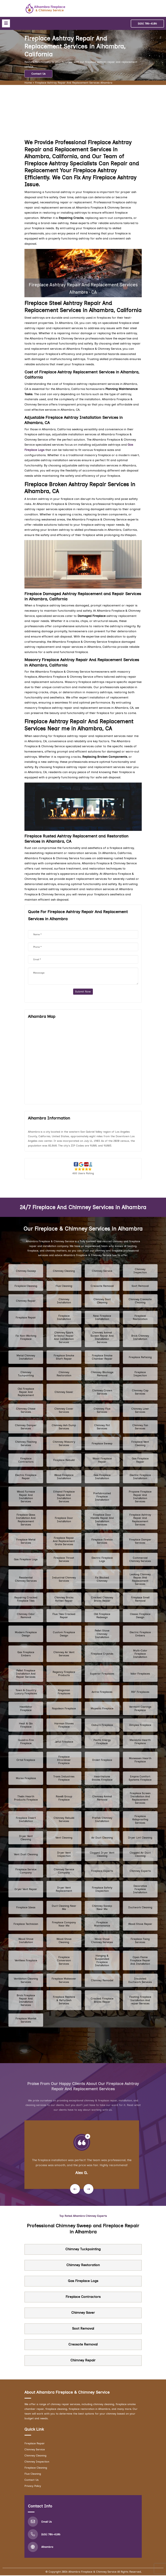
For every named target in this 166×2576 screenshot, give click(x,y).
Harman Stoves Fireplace (64, 1725)
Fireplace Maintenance (102, 1924)
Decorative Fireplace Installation (140, 1889)
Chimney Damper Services (26, 1427)
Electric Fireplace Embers (140, 1634)
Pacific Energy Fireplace (102, 1742)
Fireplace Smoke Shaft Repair (64, 1357)
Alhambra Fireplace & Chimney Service (92, 2572)
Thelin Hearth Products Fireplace (26, 1798)
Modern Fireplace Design (26, 1634)
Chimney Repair (26, 1301)
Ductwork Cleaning (140, 1907)
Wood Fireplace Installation (63, 1477)
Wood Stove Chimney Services (102, 1941)
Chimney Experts (140, 1871)
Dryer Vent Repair (25, 1889)
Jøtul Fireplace (64, 1742)
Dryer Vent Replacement (64, 1889)
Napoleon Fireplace (64, 1709)
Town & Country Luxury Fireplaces (26, 1692)
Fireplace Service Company (25, 1871)
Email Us (46, 2522)
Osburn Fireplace (102, 1725)
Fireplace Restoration (140, 1318)
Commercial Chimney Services (140, 1560)
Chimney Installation (64, 1301)
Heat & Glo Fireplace (26, 1725)
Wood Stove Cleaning (63, 1941)
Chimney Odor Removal (26, 1616)
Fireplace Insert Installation (26, 1820)
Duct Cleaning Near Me (64, 1908)
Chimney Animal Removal (102, 1798)
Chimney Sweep (26, 1271)
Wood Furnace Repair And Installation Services (26, 1497)
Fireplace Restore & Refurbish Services (64, 2000)
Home (28, 83)
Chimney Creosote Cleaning (140, 1301)
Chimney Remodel (102, 1980)
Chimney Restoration (64, 1374)
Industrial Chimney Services (64, 1579)
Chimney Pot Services (102, 1427)
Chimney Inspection (140, 1271)
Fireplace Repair (26, 1318)
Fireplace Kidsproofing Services (140, 1820)
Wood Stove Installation (25, 1941)
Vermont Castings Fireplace (140, 1709)
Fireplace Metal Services (25, 1541)
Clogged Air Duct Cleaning (140, 1855)
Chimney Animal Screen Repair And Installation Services (102, 1337)
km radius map (83, 1062)
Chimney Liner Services (140, 1411)
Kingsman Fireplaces (64, 1692)
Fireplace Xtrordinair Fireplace (64, 1760)
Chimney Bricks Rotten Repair (63, 1599)
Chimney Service (102, 1271)
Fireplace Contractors (26, 1460)
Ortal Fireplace (26, 1760)
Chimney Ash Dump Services (64, 1427)
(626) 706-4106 (147, 23)
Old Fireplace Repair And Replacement (26, 1392)
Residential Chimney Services (26, 1579)
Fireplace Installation (64, 1318)
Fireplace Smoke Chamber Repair (102, 1357)
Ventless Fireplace (26, 1961)
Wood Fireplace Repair (102, 1460)
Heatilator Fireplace (26, 1709)
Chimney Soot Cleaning (102, 1301)
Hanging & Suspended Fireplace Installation (102, 1961)
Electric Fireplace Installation (140, 1477)
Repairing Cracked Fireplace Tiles (25, 1599)
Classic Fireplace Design (140, 1616)
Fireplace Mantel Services (26, 2020)
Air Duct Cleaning (102, 1838)
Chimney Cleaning (64, 1271)
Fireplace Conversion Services (64, 1961)
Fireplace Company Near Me (64, 1924)
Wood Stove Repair (140, 1924)
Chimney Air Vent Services (63, 1654)
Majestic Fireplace (102, 1709)
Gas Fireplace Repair (140, 1460)
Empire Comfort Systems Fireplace (140, 1778)
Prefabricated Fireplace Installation (102, 1497)
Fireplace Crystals (102, 1654)
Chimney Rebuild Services (64, 1820)
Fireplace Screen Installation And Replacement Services (140, 1798)
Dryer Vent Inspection (64, 1855)
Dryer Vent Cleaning (26, 1838)
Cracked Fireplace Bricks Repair (102, 2000)
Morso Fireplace (26, 1778)
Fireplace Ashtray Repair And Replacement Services (140, 1520)
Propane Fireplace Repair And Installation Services (140, 1497)
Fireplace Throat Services (64, 1560)
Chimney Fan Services (140, 1427)
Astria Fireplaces (102, 1692)
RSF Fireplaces (140, 1692)
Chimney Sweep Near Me (102, 1908)
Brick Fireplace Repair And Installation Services (26, 2000)
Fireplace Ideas (25, 1907)
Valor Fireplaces (140, 1674)
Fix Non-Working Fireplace (26, 1338)
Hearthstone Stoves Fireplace (102, 1778)
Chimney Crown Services (102, 1392)
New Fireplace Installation (102, 1318)
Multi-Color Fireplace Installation (140, 1654)
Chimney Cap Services (140, 1392)
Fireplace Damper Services (140, 1541)
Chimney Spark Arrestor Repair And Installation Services (64, 1337)
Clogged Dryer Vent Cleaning (102, 1855)
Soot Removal (140, 1286)
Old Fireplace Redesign (102, 1616)
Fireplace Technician (25, 1924)
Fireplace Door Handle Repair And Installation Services (102, 1520)
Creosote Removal (102, 1286)
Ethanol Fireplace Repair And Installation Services (64, 1497)
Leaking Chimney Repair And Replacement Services (140, 1579)
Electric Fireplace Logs (102, 1560)
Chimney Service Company (64, 1871)
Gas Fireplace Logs (26, 1559)
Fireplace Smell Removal (140, 1599)
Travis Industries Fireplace (63, 1778)
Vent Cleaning (63, 1838)
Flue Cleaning (64, 1286)
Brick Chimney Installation (140, 1338)
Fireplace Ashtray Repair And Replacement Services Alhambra (73, 83)
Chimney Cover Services (63, 1411)
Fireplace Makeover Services (64, 1981)
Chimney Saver (64, 1392)
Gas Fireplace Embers (25, 1654)
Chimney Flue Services (102, 1411)
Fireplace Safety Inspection (102, 1889)
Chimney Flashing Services (26, 1444)
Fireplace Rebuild (64, 1460)
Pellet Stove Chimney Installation (102, 1634)
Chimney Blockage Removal (102, 1374)
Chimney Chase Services (25, 1411)
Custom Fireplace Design (64, 1634)
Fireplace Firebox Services (102, 1541)
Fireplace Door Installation (64, 1520)
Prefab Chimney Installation (102, 1820)
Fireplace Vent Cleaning (140, 1444)
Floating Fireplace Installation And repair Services (140, 2000)
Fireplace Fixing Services (140, 1941)
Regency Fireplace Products (64, 1674)
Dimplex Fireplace (140, 1725)
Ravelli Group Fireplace (64, 1798)
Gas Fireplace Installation (102, 1477)
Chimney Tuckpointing (26, 1374)
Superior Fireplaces (102, 1674)
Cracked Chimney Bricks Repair (102, 1599)
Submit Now (83, 992)
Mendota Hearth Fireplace (140, 1742)
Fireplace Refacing (140, 1357)
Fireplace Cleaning (25, 1286)
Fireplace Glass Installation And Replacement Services (26, 1520)
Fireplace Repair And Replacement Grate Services (64, 1541)
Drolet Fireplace (102, 1760)
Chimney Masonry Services (64, 1444)
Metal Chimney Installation (26, 1357)
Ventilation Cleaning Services (26, 1981)
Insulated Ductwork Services (140, 1981)
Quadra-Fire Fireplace (26, 1742)
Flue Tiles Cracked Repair (63, 1616)
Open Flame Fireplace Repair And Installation (140, 1961)
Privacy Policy (32, 2486)
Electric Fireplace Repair (25, 1477)
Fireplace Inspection (140, 1374)
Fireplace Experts (102, 1871)
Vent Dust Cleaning (26, 1854)
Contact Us (38, 74)
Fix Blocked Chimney (102, 1579)
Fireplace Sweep (102, 1444)
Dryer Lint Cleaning (140, 1838)
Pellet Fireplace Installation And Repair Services (26, 1674)
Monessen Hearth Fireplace (140, 1760)
